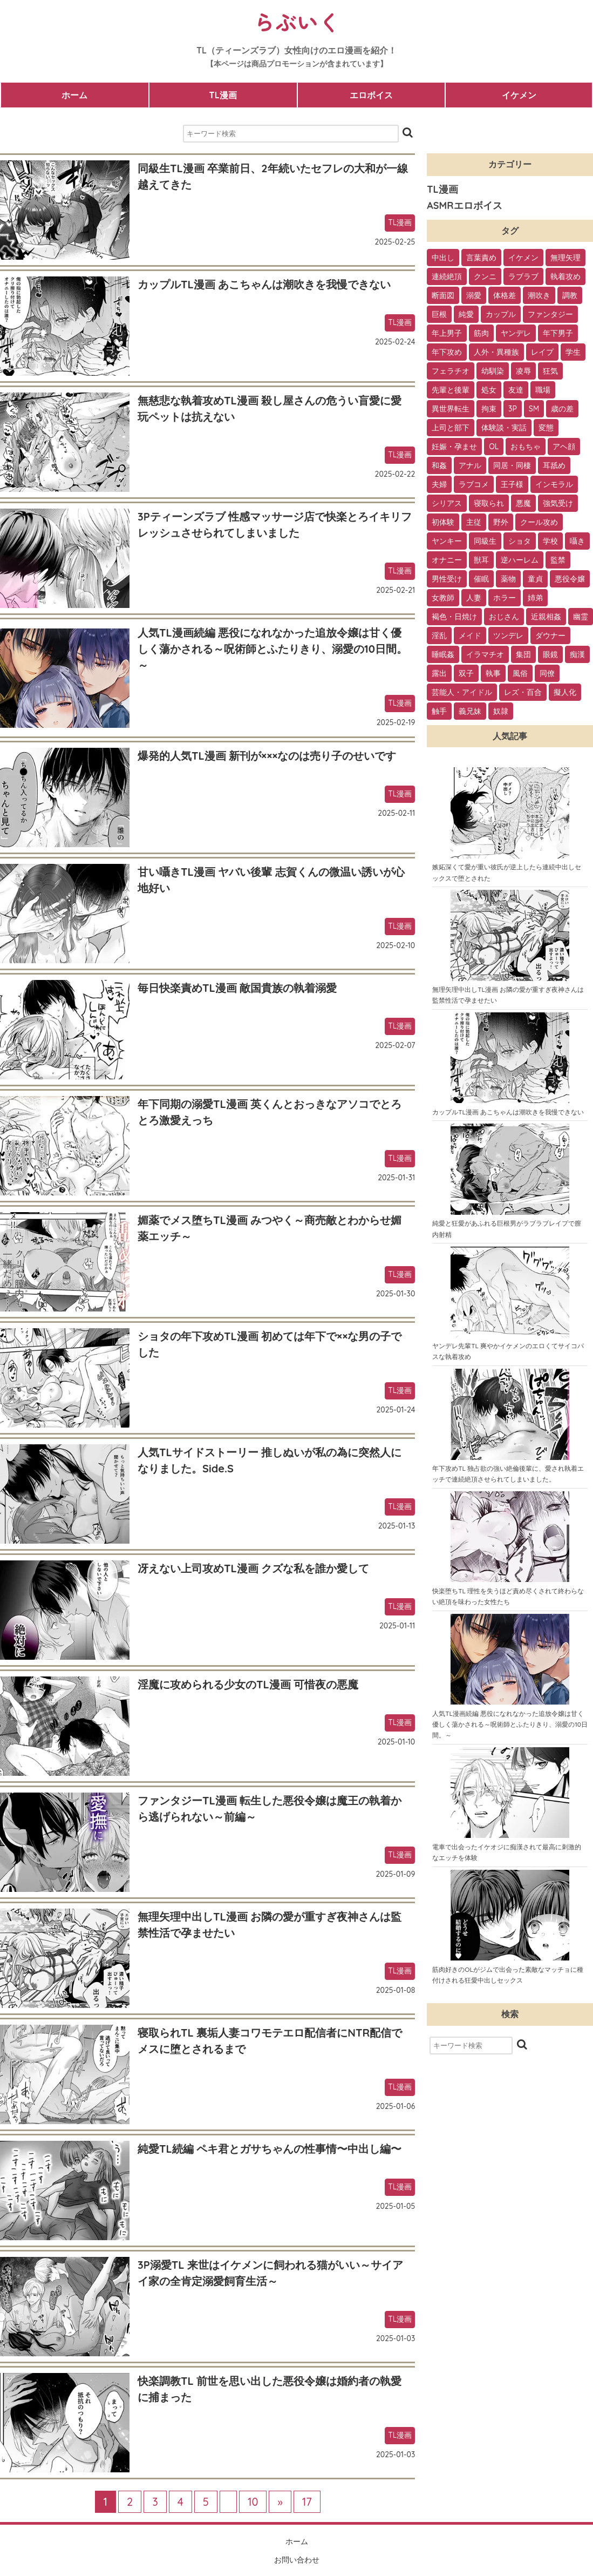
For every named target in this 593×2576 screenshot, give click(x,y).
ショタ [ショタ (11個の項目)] (519, 541)
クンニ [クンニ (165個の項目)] (485, 276)
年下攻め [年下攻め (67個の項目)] (447, 352)
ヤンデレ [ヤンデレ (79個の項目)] (516, 333)
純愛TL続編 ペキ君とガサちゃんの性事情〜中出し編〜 (269, 2148)
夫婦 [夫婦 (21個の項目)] (439, 484)
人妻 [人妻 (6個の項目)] (473, 598)
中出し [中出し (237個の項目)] (443, 257)
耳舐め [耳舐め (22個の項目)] (554, 465)
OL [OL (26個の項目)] (494, 446)
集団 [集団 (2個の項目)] (523, 654)
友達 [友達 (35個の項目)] (515, 390)
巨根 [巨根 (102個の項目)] (439, 314)
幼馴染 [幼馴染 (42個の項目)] (492, 371)
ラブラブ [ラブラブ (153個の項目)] (523, 276)
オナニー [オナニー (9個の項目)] (447, 560)
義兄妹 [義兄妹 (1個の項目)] (470, 711)
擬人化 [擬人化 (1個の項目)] (565, 692)
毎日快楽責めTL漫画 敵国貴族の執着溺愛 (237, 988)
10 (253, 2502)
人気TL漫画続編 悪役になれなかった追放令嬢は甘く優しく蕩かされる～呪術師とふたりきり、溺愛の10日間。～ (272, 649)
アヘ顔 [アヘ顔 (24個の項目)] (564, 446)
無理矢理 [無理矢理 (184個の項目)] (565, 257)
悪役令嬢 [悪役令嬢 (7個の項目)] (570, 579)
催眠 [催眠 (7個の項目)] (481, 579)
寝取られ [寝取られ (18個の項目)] (489, 503)
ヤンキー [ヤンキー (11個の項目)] (447, 541)
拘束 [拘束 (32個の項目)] (488, 409)
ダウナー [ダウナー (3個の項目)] (550, 635)
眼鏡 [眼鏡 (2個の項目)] (550, 654)
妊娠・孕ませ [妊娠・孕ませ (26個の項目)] (454, 446)
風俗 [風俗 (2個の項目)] (520, 673)
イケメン (519, 95)
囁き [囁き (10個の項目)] (577, 541)
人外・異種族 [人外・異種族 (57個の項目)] (496, 352)
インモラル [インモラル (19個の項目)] (554, 484)
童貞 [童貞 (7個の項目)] (535, 579)
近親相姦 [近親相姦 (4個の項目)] (546, 616)
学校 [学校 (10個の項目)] (550, 541)
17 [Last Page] (307, 2502)
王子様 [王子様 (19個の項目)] (512, 484)
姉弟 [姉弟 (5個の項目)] (535, 598)
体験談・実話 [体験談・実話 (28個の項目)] (504, 427)
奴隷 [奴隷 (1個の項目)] (500, 711)
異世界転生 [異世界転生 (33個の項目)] (450, 409)
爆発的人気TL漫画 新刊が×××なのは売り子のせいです (267, 755)
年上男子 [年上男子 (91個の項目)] (447, 333)
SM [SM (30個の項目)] (534, 409)
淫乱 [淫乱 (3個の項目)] (439, 635)
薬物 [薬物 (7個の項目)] (508, 579)
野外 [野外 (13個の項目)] (500, 522)
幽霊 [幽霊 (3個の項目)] (580, 616)
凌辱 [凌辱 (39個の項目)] (523, 371)
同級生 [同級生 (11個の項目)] (485, 541)
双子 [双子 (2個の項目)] (466, 673)
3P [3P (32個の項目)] (512, 409)
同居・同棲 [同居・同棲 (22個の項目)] (512, 465)
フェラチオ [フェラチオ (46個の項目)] (450, 371)
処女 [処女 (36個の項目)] (488, 390)
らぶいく (297, 21)
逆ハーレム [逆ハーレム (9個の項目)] (520, 560)
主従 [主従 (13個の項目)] (473, 522)
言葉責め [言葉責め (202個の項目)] (481, 257)
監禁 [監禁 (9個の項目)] (557, 560)
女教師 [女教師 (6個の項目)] (443, 598)
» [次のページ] (279, 2502)
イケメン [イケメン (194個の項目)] (523, 257)
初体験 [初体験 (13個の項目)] (443, 522)
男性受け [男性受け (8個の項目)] (447, 579)
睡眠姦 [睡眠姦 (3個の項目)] (443, 654)
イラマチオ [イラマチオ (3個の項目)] (485, 654)
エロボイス (371, 95)
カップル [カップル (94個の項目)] (501, 314)
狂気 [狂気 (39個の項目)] (550, 371)
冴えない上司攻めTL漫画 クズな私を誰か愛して (253, 1568)
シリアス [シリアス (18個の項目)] (447, 503)
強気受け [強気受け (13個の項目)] (558, 503)
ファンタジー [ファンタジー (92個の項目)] (550, 314)
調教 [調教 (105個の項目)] (569, 295)
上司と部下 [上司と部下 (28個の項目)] (450, 427)
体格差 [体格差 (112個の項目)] (504, 295)
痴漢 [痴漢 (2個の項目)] (577, 654)
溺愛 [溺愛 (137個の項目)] (473, 295)
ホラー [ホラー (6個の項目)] (504, 598)
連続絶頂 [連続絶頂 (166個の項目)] (447, 276)
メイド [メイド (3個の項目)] (470, 635)
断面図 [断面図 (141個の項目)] (443, 295)
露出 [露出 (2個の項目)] (439, 673)
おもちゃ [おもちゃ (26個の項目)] (525, 446)
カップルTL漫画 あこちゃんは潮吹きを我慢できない (264, 284)
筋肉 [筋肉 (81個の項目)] (481, 333)
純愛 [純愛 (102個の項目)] (466, 314)
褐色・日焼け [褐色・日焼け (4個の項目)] (454, 616)
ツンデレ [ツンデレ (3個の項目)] (508, 635)
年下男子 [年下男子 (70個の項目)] (558, 333)
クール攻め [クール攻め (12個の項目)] (539, 522)
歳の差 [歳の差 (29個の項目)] (562, 409)
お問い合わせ (296, 2560)
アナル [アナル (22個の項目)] (470, 465)
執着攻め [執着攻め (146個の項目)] (565, 276)
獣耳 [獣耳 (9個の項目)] (481, 560)
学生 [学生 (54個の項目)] (573, 352)
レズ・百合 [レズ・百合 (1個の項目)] (523, 692)
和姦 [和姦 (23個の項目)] (439, 465)
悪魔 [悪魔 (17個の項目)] (523, 503)
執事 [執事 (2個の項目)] (493, 673)
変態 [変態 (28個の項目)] (546, 427)
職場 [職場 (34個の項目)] (542, 390)
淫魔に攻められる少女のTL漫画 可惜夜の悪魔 (248, 1684)
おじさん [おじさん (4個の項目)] (504, 616)
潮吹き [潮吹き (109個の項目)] (539, 295)
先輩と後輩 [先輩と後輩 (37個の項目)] (450, 390)
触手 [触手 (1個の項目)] (439, 711)
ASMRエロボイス (464, 205)
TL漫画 (223, 95)
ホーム (74, 95)
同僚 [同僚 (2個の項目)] (547, 673)
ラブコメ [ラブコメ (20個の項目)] (474, 484)
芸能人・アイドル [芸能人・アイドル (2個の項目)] (462, 692)
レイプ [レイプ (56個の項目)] (542, 352)
